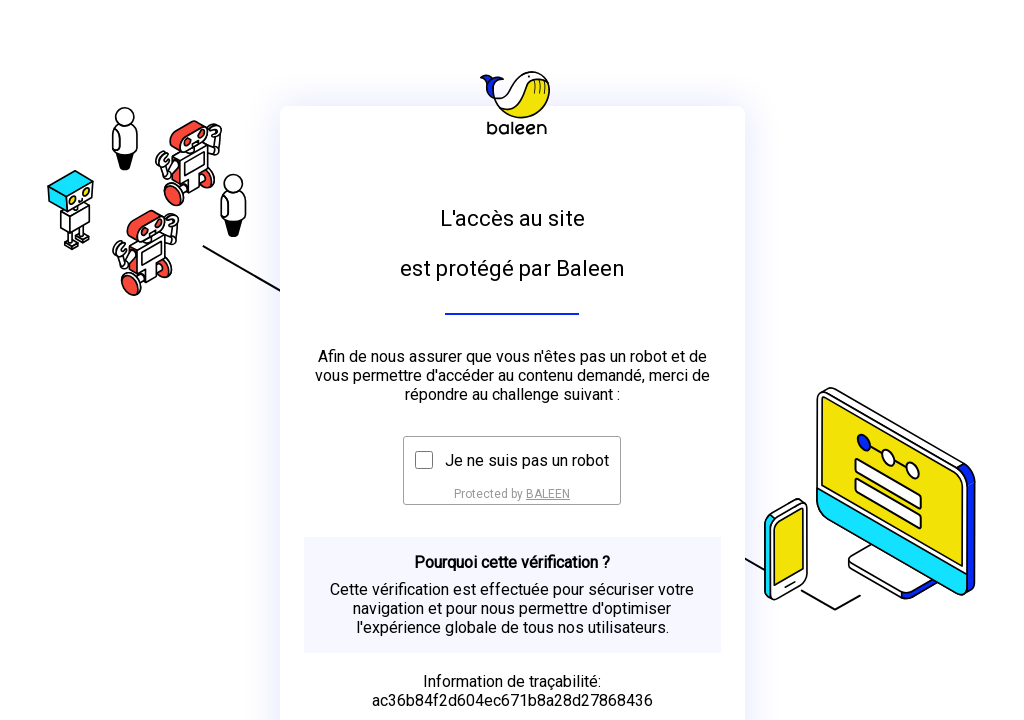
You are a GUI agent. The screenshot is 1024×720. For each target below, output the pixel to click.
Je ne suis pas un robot (527, 460)
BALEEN (548, 494)
